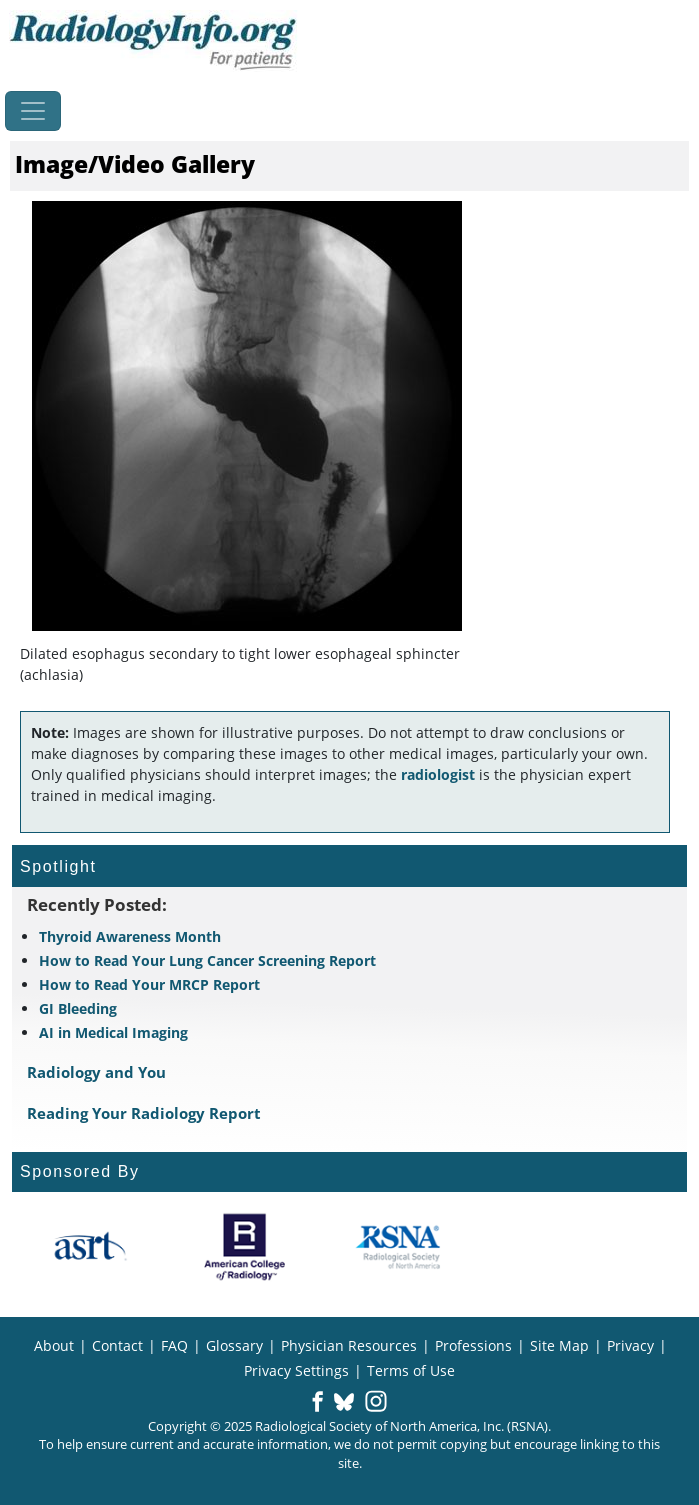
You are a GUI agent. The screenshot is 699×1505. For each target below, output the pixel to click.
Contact (117, 1345)
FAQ (174, 1345)
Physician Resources (349, 1345)
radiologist (438, 774)
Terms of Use (411, 1370)
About (54, 1345)
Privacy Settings (296, 1370)
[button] (317, 1403)
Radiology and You (96, 1072)
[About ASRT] (89, 1247)
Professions (473, 1345)
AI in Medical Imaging (113, 1032)
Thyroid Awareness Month (130, 936)
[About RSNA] (399, 1247)
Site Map (559, 1345)
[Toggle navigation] (33, 111)
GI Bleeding (78, 1008)
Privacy (630, 1345)
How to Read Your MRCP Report (149, 984)
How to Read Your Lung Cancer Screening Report (207, 960)
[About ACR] (244, 1247)
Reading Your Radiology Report (144, 1113)
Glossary (234, 1345)
